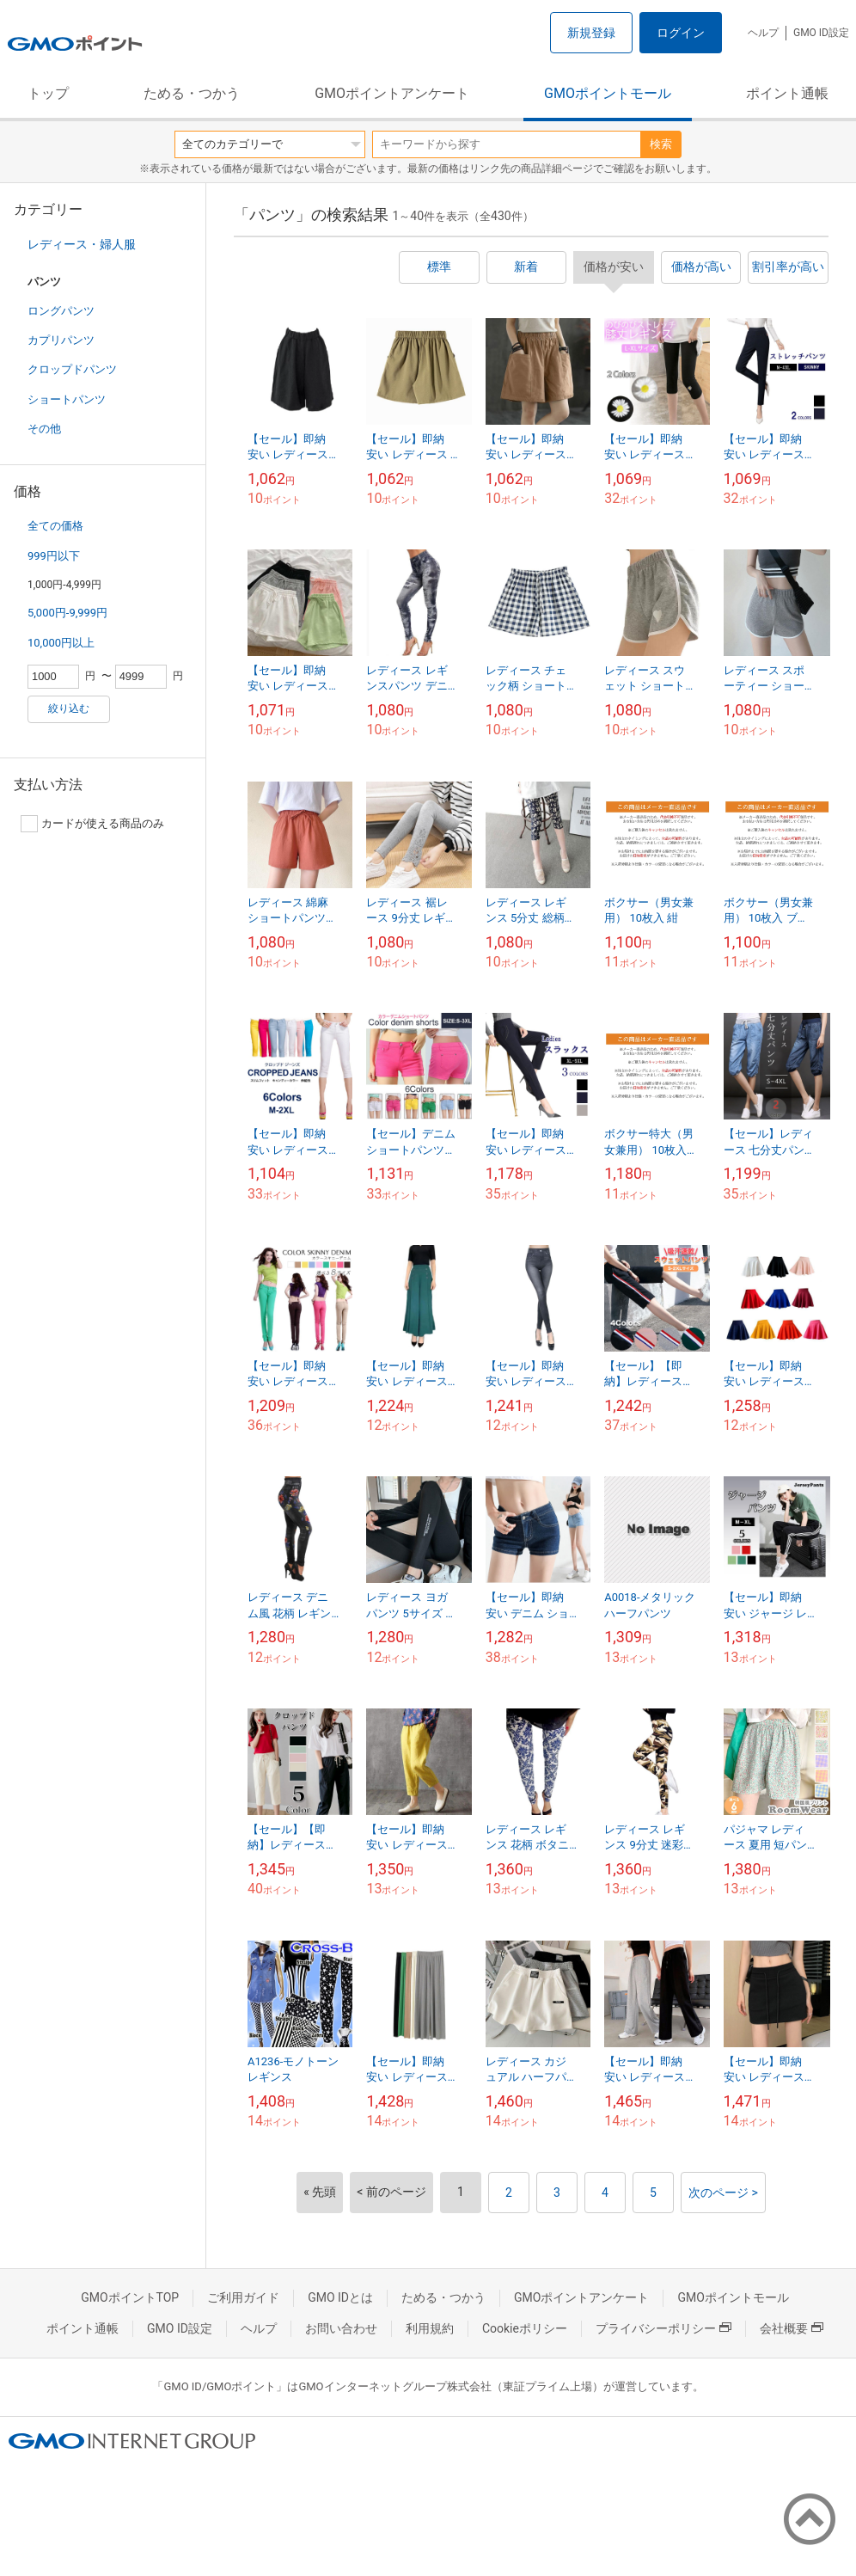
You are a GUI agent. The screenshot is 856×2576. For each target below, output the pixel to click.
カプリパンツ (61, 340)
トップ (48, 93)
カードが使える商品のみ (92, 823)
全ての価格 (55, 525)
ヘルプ (763, 33)
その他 (44, 428)
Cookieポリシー (524, 2328)
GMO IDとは (340, 2297)
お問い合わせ (341, 2328)
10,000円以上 (61, 642)
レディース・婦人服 (82, 244)
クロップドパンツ (72, 369)
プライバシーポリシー (663, 2328)
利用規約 (430, 2328)
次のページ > (723, 2192)
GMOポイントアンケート (392, 93)
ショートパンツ (67, 399)
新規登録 (591, 33)
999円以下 (54, 555)
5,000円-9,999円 (67, 612)
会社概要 (791, 2328)
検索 (661, 144)
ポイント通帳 (787, 93)
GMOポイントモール (607, 93)
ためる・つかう (192, 93)
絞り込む (68, 708)
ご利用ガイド (243, 2297)
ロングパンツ (61, 310)
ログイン (681, 33)
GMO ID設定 (821, 33)
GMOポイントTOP (130, 2297)
